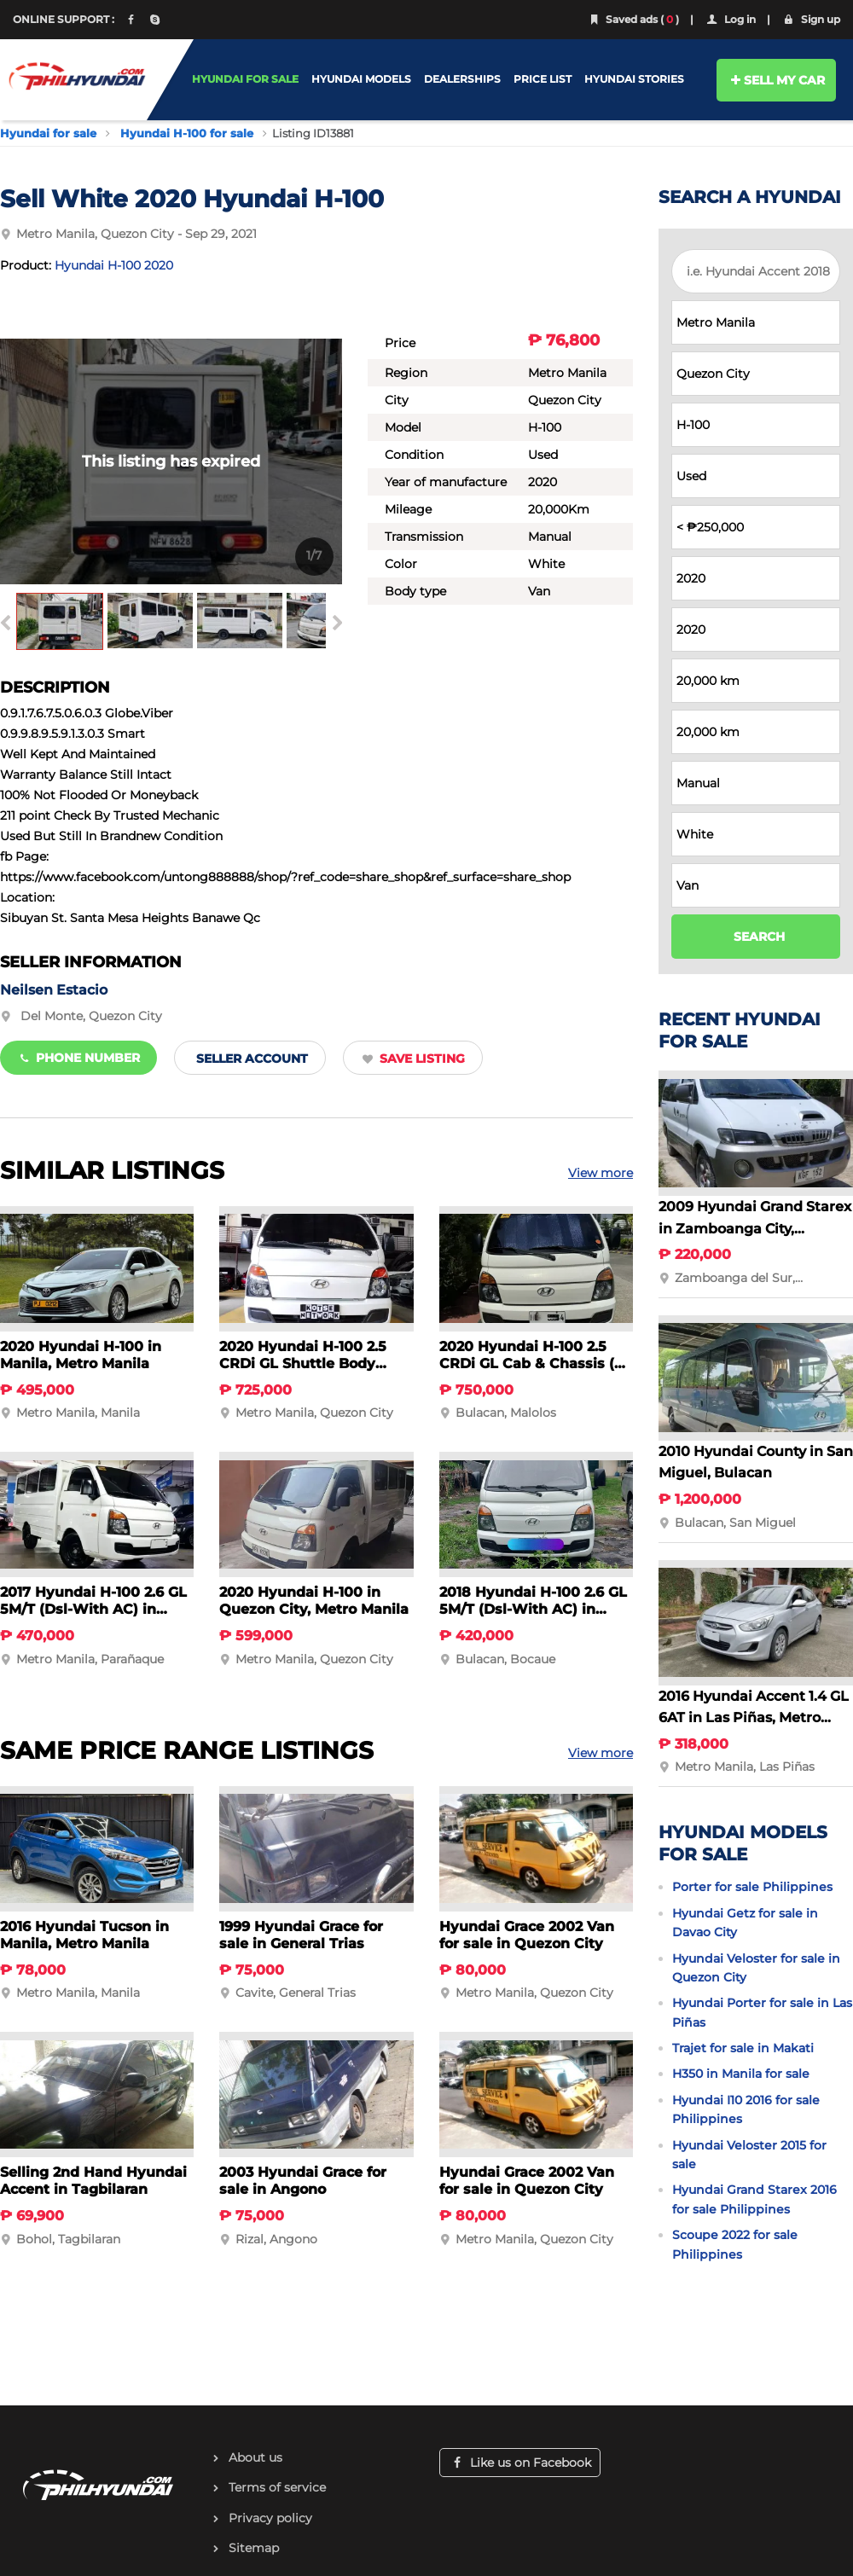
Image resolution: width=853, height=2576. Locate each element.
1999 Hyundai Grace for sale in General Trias (301, 1935)
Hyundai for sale (48, 133)
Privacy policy (270, 2518)
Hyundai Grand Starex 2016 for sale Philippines (754, 2199)
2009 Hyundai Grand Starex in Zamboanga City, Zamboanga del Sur (755, 1228)
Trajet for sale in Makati (743, 2048)
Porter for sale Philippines (752, 1886)
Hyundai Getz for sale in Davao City (745, 1923)
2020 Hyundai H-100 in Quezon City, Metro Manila (314, 1600)
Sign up (810, 19)
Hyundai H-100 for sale (186, 133)
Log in (730, 19)
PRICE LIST (543, 79)
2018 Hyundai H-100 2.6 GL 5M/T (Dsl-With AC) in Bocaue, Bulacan (533, 1609)
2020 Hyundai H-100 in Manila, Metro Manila (80, 1355)
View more (600, 1173)
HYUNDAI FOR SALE (245, 79)
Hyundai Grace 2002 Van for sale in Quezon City (526, 1935)
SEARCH (759, 936)
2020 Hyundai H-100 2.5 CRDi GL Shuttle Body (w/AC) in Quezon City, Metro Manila (302, 1372)
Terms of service (277, 2487)
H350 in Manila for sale (740, 2073)
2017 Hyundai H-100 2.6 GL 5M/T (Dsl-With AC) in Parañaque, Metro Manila (93, 1609)
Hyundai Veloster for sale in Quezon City (756, 1968)
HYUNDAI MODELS (361, 79)
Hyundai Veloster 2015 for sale (749, 2155)
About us (255, 2457)
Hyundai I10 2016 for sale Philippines (746, 2109)
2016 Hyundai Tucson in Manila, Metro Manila (84, 1935)
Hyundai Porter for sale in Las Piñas (762, 2012)
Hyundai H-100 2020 (114, 265)
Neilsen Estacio (53, 990)
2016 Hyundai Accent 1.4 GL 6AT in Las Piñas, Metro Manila (754, 1718)
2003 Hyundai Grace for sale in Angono (302, 2180)
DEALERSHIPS (462, 79)
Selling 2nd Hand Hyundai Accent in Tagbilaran (93, 2180)
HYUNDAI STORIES (634, 79)
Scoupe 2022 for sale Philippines (735, 2244)
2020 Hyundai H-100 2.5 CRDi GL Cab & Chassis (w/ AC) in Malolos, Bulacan (535, 1363)
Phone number (78, 1057)
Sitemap (254, 2548)
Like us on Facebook (520, 2462)
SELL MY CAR (777, 80)
